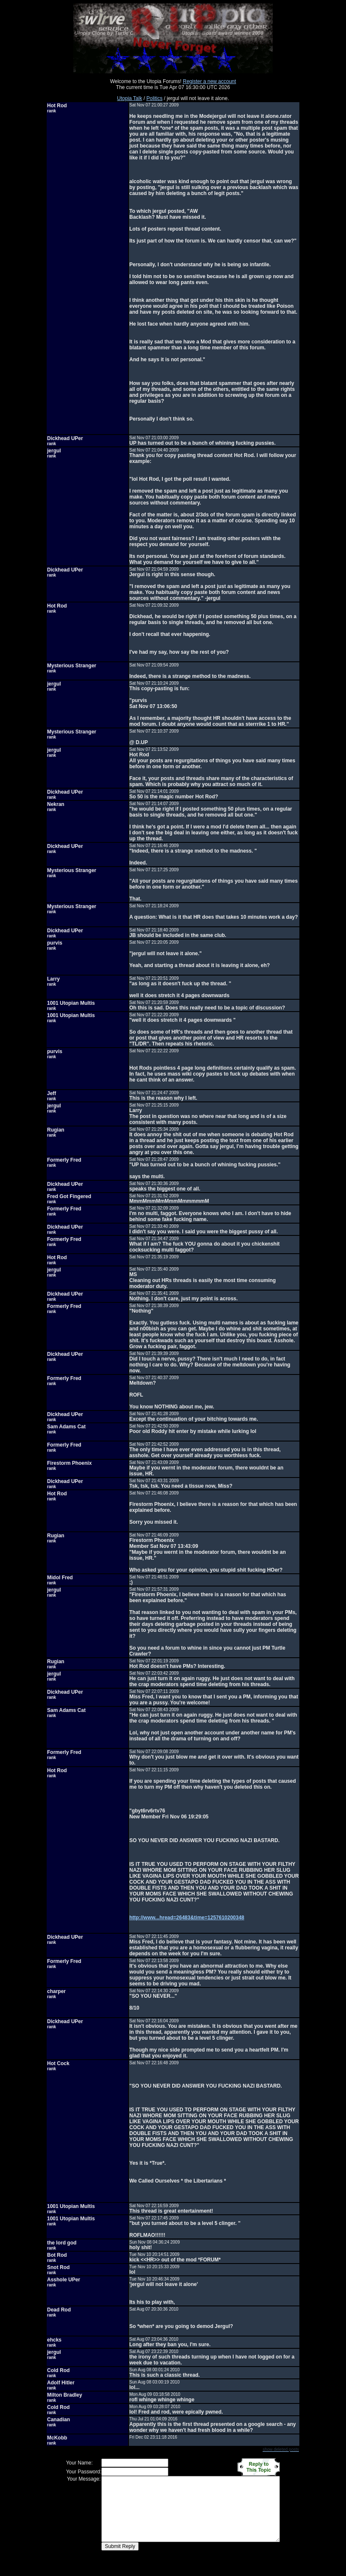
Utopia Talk (129, 98)
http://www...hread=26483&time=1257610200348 (186, 1918)
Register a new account (209, 81)
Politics (154, 98)
